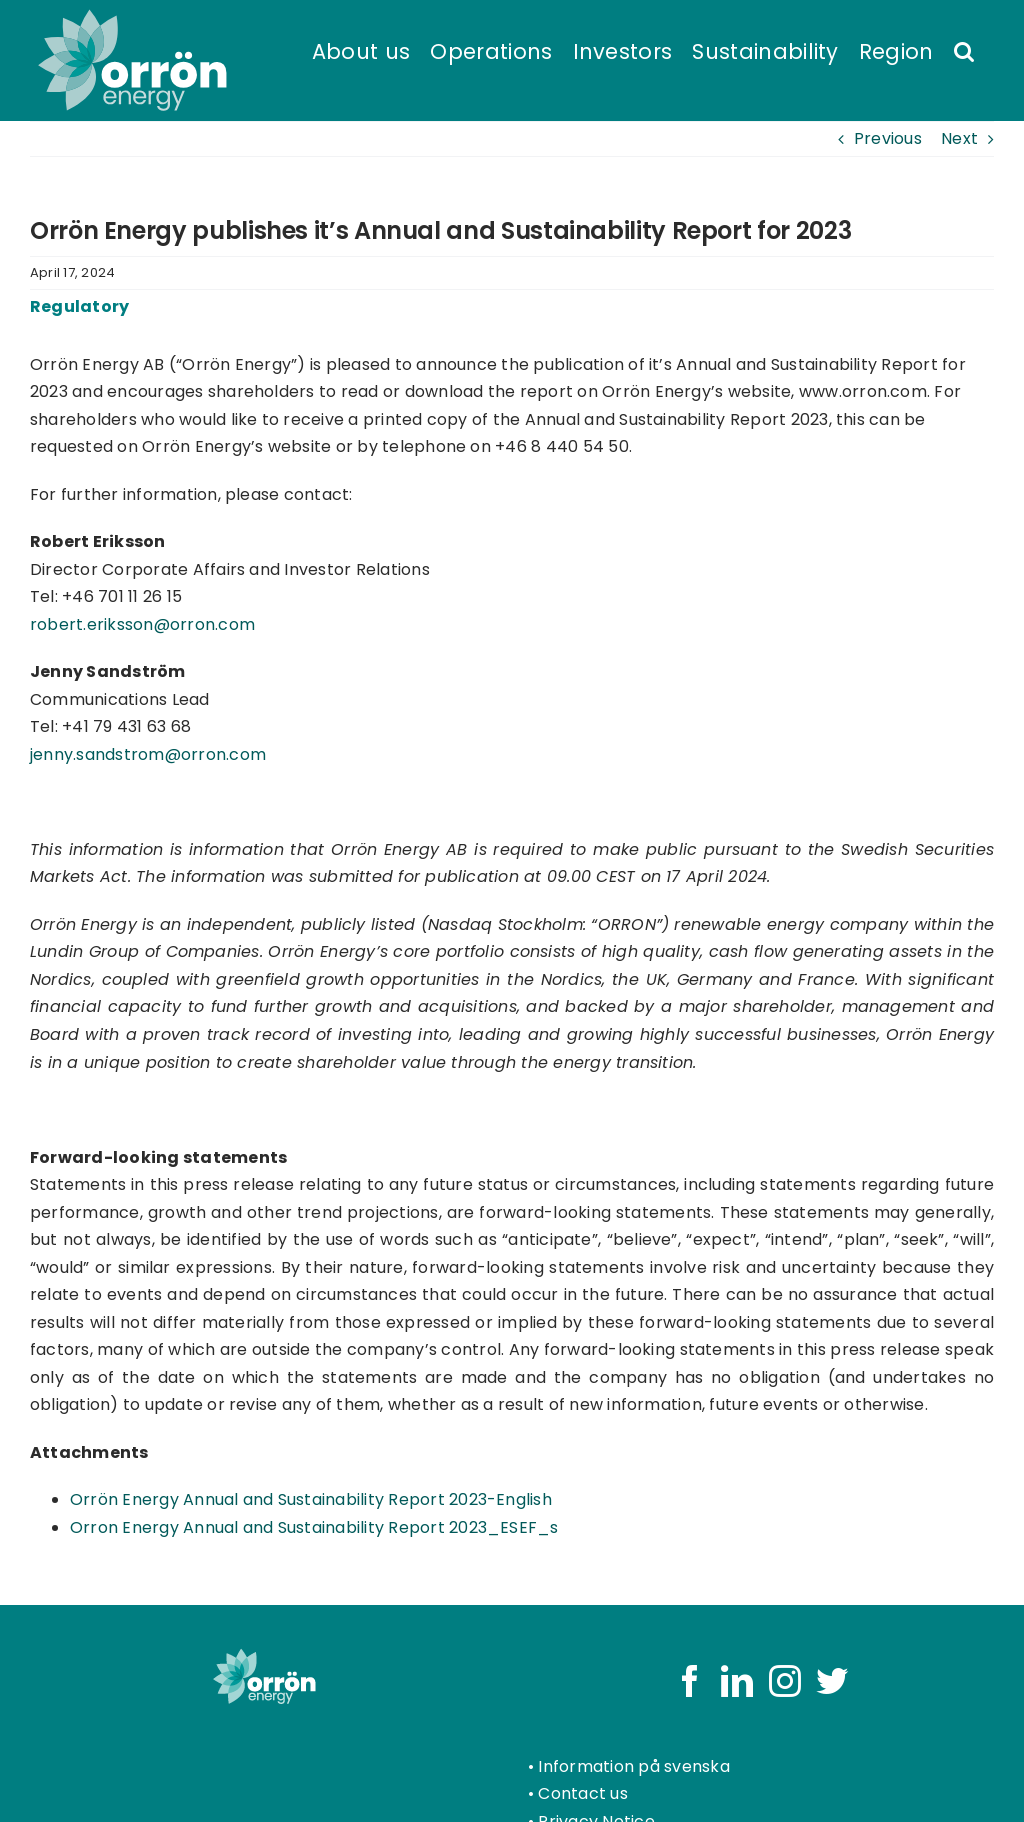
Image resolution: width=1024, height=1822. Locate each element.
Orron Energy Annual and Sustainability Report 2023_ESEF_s (314, 1527)
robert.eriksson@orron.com (142, 624)
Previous (888, 138)
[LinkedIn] (737, 1681)
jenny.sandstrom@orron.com (148, 754)
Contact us (582, 1793)
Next (959, 138)
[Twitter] (832, 1681)
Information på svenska (633, 1766)
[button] (964, 50)
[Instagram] (785, 1681)
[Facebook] (690, 1681)
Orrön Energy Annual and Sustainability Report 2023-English (311, 1499)
